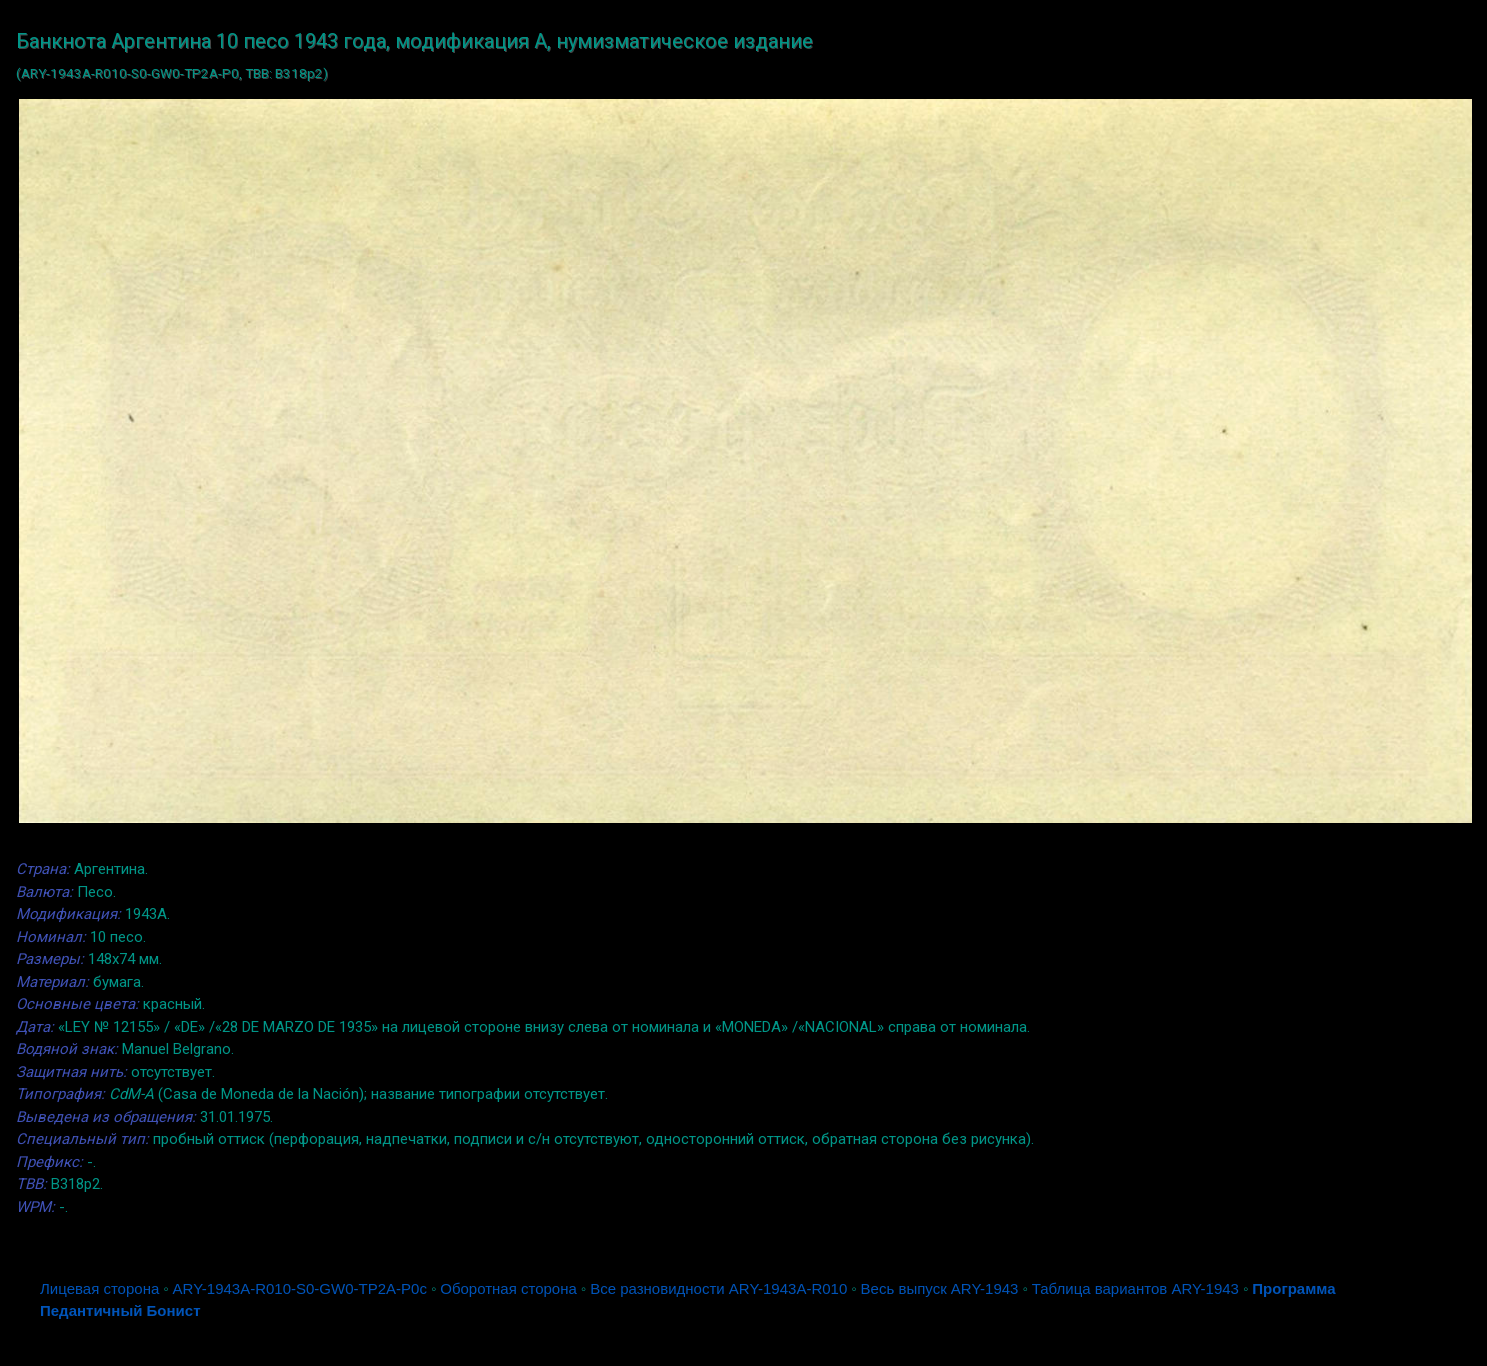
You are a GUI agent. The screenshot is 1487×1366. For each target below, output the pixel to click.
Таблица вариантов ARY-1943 (1135, 1288)
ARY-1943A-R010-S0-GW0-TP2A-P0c (300, 1288)
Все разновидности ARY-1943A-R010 (718, 1288)
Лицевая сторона (99, 1288)
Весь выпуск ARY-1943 (940, 1288)
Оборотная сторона (508, 1288)
